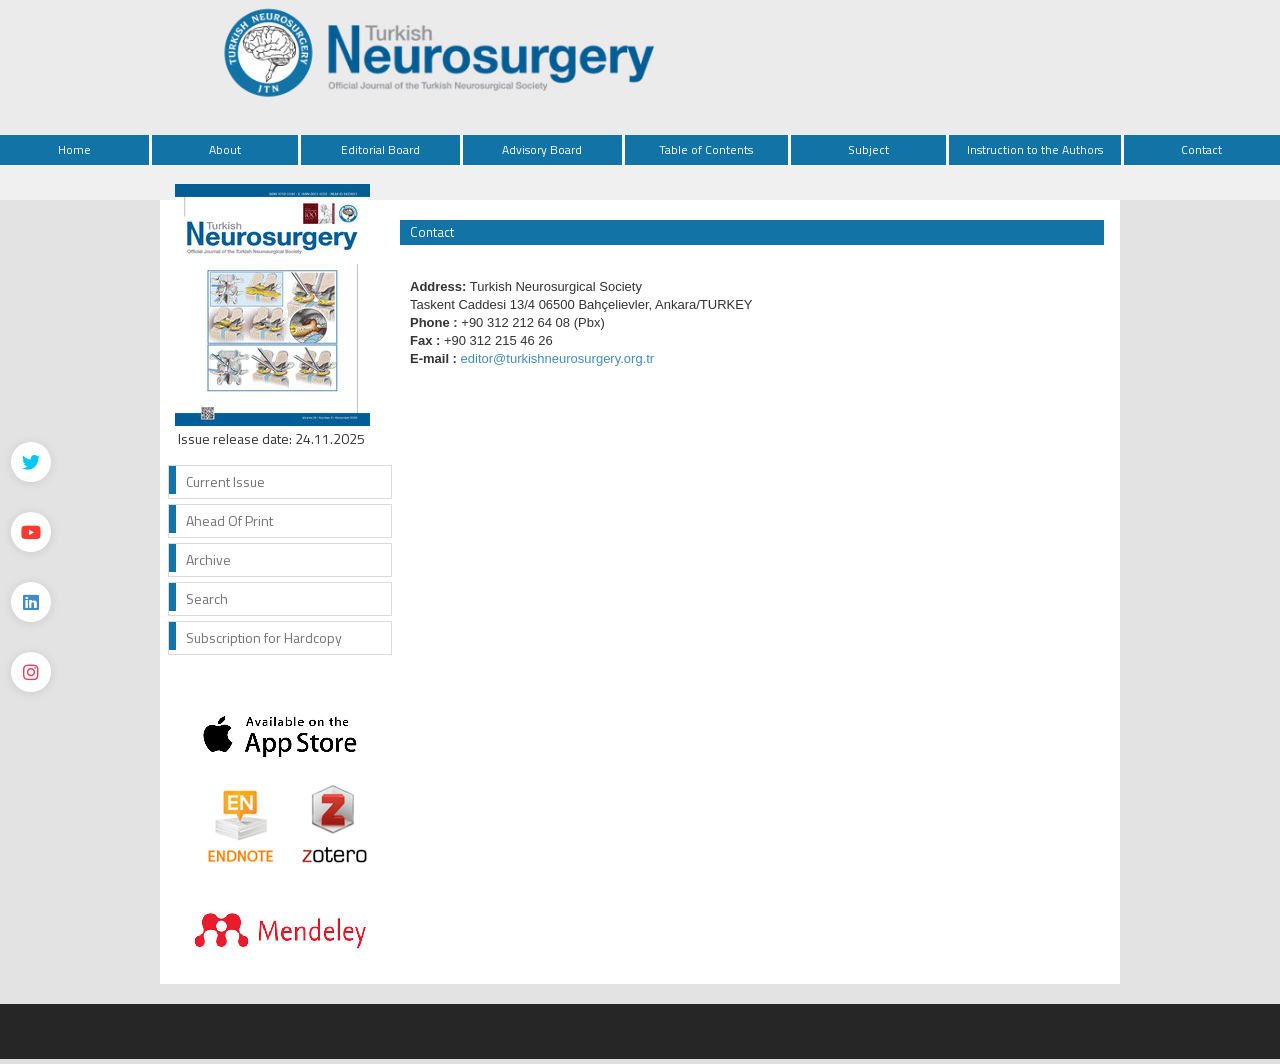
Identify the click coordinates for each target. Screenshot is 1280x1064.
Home (74, 149)
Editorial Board (380, 149)
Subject (868, 149)
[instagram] (31, 672)
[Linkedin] (31, 602)
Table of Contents (706, 149)
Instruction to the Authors (1035, 149)
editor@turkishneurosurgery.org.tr (558, 358)
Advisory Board (542, 149)
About (225, 149)
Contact (1201, 149)
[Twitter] (31, 462)
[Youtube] (31, 532)
